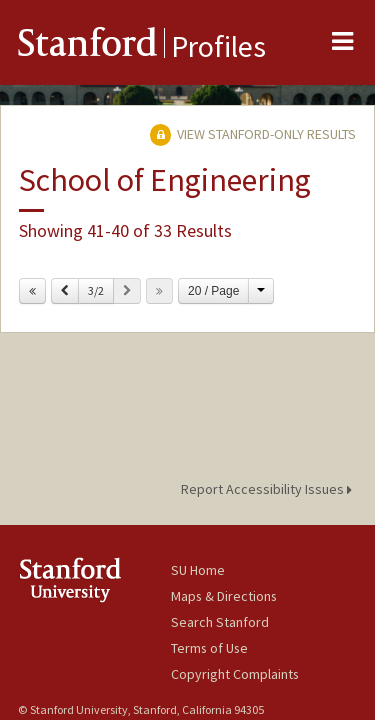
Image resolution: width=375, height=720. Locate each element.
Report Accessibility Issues (269, 489)
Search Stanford (220, 622)
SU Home (198, 570)
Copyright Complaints (235, 674)
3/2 (96, 290)
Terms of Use (209, 648)
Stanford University (94, 579)
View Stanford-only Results (253, 134)
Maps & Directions (224, 596)
